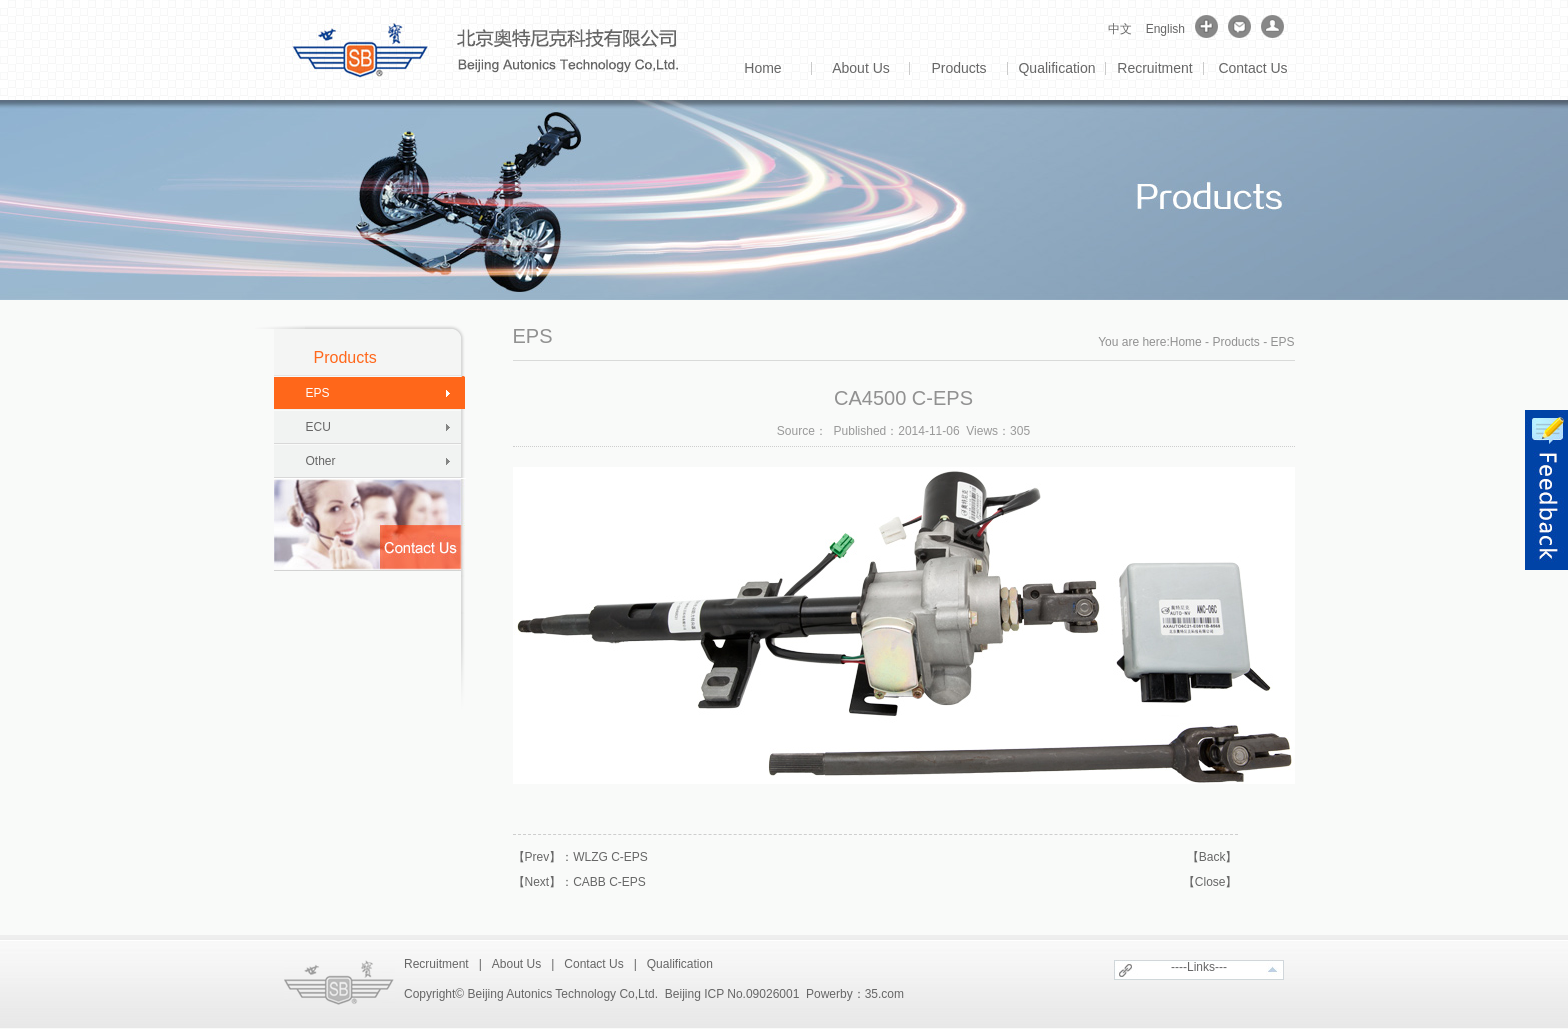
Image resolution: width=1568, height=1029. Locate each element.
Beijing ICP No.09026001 (732, 994)
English (1165, 29)
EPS (318, 393)
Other (321, 461)
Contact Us (1252, 68)
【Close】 (1210, 882)
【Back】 (1212, 857)
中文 (1120, 29)
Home (762, 68)
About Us (861, 68)
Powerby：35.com (855, 994)
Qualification (1056, 68)
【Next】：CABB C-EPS (579, 882)
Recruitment (1154, 68)
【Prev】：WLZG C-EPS (580, 857)
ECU (318, 427)
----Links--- (1199, 967)
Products (958, 68)
